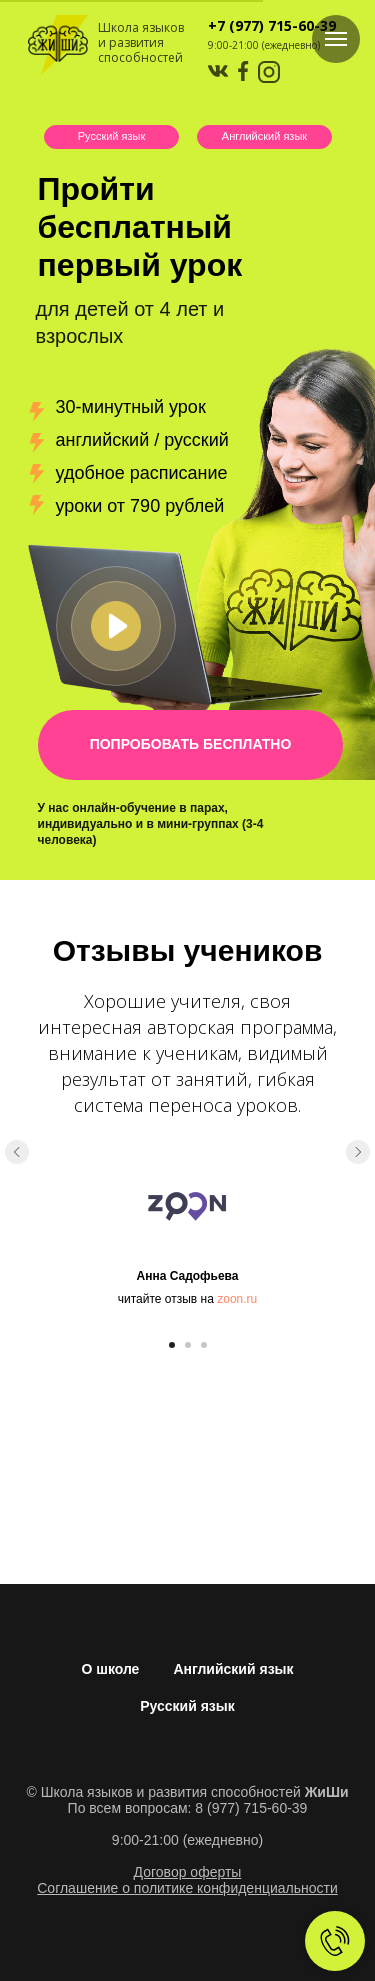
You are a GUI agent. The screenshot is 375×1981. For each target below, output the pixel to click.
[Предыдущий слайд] (17, 1152)
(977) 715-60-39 (280, 25)
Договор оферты (188, 1872)
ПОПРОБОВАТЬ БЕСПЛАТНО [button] (191, 744)
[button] (116, 626)
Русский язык (112, 136)
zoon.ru (237, 1299)
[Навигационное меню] (336, 39)
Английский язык (264, 136)
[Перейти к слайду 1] (172, 1345)
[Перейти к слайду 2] (188, 1345)
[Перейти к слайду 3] (204, 1345)
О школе (110, 1669)
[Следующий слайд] (358, 1152)
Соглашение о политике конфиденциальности (187, 1888)
